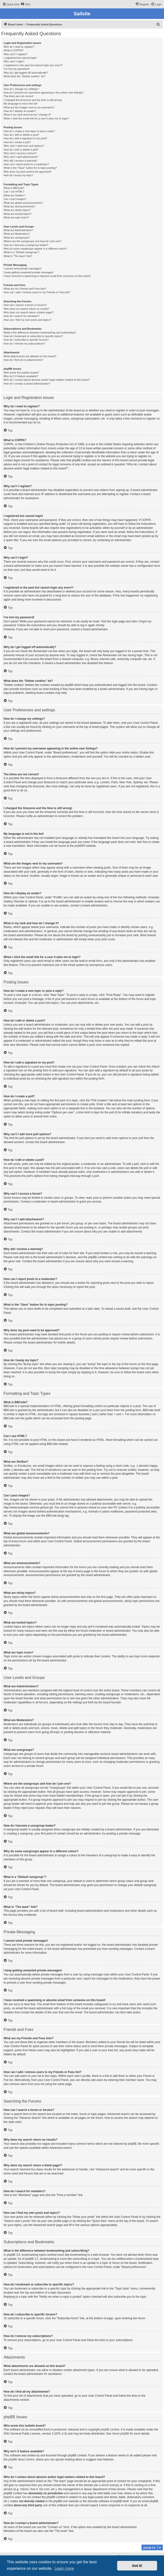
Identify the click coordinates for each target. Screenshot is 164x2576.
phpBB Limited (110, 2429)
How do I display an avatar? (20, 111)
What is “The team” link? (18, 256)
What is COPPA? (14, 50)
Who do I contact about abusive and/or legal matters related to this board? (47, 379)
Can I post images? (15, 199)
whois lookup (109, 2485)
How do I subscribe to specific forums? (26, 339)
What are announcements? (19, 206)
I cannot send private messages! (22, 268)
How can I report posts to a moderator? (26, 164)
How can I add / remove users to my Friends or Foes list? (37, 292)
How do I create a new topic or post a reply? (29, 131)
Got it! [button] (137, 2566)
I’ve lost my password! (16, 68)
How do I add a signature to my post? (25, 138)
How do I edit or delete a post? (21, 134)
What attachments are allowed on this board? (30, 356)
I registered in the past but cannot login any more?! (33, 65)
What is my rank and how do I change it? (27, 114)
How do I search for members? (21, 316)
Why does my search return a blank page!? (29, 312)
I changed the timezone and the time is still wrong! (33, 100)
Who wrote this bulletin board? (21, 372)
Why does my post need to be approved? (28, 171)
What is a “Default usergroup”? (21, 252)
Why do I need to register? (19, 46)
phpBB (79, 845)
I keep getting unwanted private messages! (29, 272)
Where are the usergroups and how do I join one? (32, 241)
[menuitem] (25, 4)
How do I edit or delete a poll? (21, 149)
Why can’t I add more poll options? (24, 145)
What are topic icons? (16, 217)
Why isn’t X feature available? (21, 376)
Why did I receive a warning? (20, 160)
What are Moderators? (17, 233)
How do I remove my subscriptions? (24, 343)
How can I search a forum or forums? (25, 305)
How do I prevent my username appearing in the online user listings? (43, 92)
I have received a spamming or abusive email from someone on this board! (47, 276)
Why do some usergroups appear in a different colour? (35, 248)
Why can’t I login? (14, 61)
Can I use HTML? (14, 191)
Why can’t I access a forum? (20, 153)
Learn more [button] (64, 2568)
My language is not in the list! (21, 103)
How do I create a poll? (17, 142)
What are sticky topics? (17, 210)
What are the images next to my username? (29, 107)
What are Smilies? (14, 195)
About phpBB (120, 2433)
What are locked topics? (18, 213)
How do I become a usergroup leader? (26, 245)
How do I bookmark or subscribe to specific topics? (33, 336)
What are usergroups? (17, 237)
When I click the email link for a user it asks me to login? (36, 118)
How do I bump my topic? (18, 175)
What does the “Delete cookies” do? (24, 76)
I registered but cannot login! (20, 57)
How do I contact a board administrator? (27, 383)
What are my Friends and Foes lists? (25, 288)
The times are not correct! (18, 96)
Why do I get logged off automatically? (26, 72)
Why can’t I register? (15, 54)
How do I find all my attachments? (23, 359)
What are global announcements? (23, 202)
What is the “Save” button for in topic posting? (30, 167)
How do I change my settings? (21, 89)
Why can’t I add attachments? (21, 156)
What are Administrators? (18, 230)
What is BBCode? (14, 188)
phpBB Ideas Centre (21, 2459)
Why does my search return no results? (26, 308)
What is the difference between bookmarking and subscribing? (40, 332)
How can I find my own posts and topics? (27, 319)
